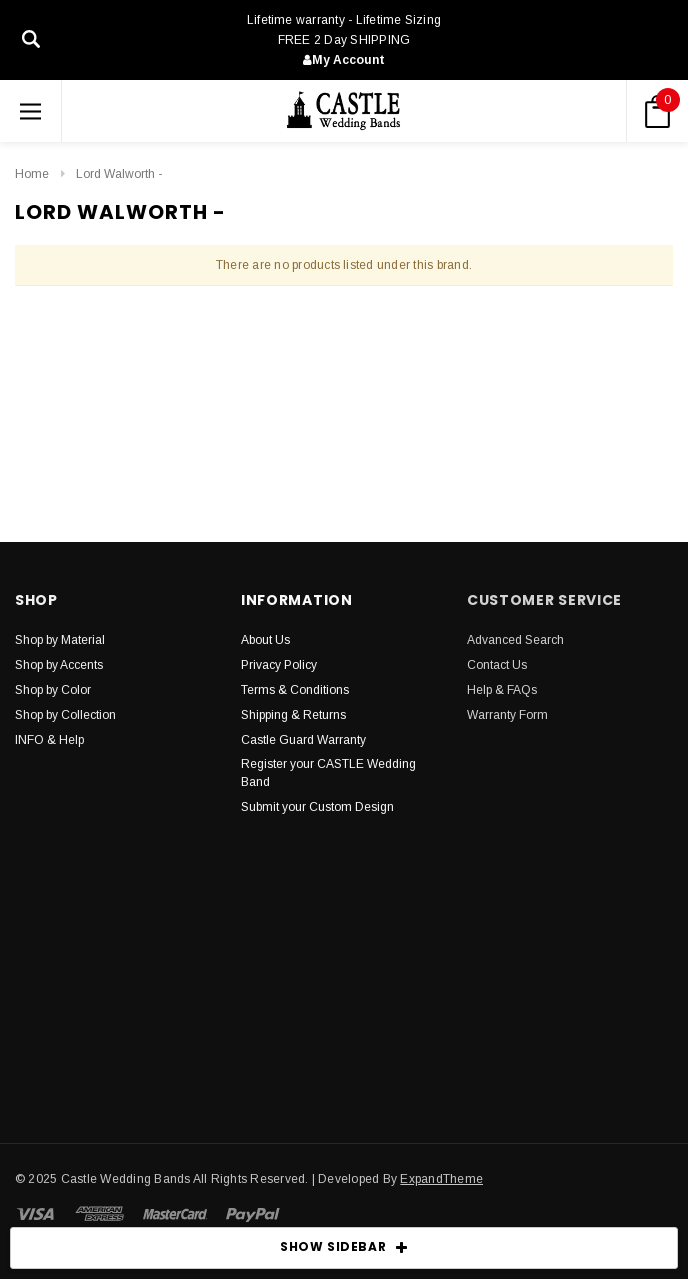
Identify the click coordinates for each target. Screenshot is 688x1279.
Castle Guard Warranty (303, 740)
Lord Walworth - (119, 174)
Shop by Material (60, 640)
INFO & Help (49, 740)
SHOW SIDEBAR (344, 1248)
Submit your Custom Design (317, 807)
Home (32, 174)
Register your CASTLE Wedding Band (328, 773)
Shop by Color (53, 690)
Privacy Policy (279, 665)
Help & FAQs (502, 690)
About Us (265, 640)
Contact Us (497, 665)
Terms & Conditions (295, 690)
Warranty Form (507, 715)
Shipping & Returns (293, 715)
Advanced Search (515, 640)
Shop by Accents (59, 665)
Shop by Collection (65, 715)
